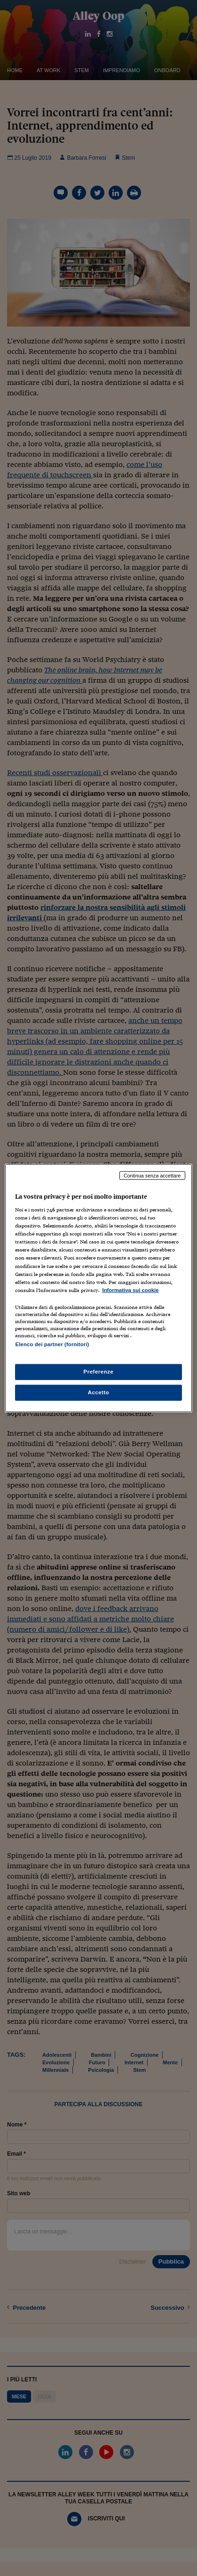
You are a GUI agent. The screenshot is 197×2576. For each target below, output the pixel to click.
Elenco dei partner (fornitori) (52, 1344)
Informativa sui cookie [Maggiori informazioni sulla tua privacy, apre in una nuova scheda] (130, 1289)
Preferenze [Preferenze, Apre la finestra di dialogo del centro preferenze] (99, 1371)
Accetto (99, 1392)
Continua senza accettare (152, 1175)
